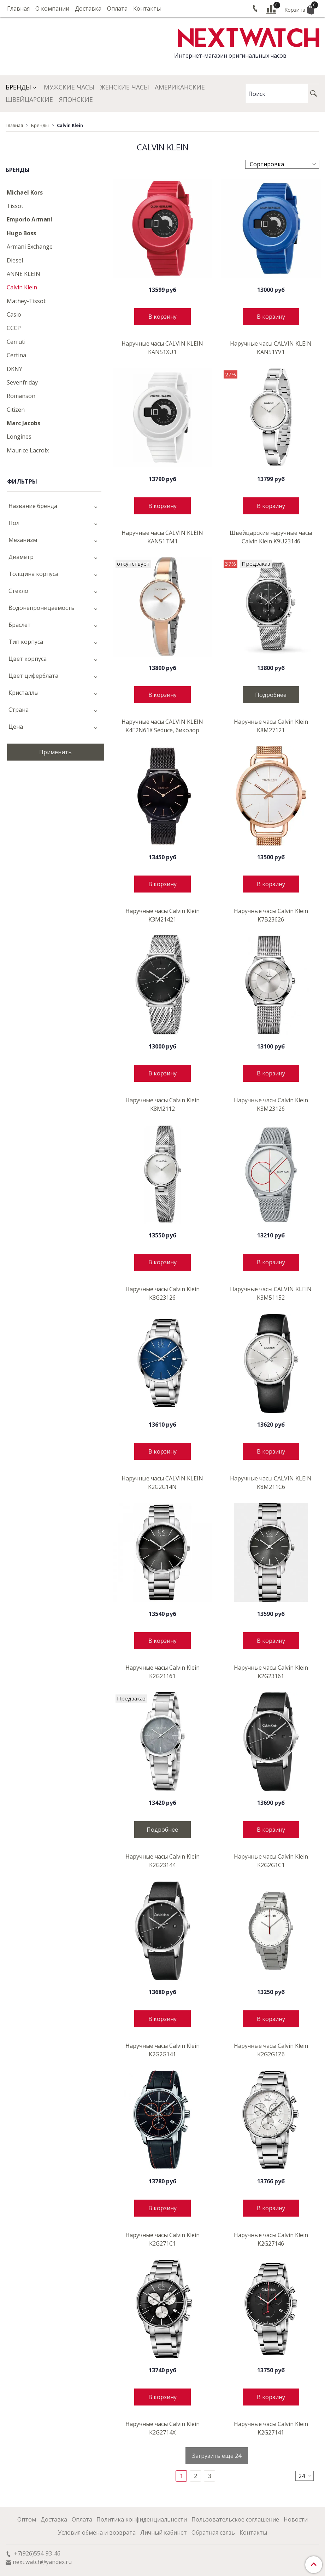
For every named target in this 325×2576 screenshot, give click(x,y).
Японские (76, 99)
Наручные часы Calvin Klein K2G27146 (271, 2239)
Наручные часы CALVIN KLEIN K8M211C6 (271, 1482)
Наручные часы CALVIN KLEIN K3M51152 (271, 1293)
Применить (55, 752)
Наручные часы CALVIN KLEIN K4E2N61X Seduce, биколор (162, 726)
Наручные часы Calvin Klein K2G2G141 (162, 2050)
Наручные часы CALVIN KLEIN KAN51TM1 (162, 537)
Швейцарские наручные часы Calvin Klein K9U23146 (271, 537)
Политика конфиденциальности (141, 2519)
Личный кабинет (163, 2532)
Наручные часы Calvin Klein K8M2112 (162, 1104)
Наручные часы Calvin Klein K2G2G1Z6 (271, 2050)
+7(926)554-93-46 (36, 2553)
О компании (52, 8)
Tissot (15, 206)
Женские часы (124, 87)
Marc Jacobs (23, 423)
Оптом (26, 2519)
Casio (14, 314)
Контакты (147, 8)
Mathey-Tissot (26, 301)
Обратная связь (213, 2532)
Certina (16, 355)
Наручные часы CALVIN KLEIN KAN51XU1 (162, 348)
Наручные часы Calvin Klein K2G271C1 (162, 2239)
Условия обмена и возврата (97, 2532)
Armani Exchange (30, 246)
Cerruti (16, 342)
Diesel (15, 260)
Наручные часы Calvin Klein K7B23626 (271, 915)
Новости (296, 2519)
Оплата (117, 8)
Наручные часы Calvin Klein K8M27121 (271, 726)
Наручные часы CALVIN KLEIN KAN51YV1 (271, 348)
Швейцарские (29, 99)
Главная (18, 8)
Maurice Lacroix (28, 450)
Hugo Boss (21, 233)
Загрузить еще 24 (216, 2456)
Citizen (16, 410)
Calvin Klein (22, 287)
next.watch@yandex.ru (42, 2562)
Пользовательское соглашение (235, 2519)
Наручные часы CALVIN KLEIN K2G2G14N (162, 1482)
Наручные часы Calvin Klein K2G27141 (271, 2428)
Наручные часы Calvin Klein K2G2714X (162, 2428)
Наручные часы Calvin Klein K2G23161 (271, 1672)
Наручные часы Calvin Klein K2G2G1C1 (271, 1861)
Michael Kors (25, 192)
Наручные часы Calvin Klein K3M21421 (162, 915)
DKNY (14, 369)
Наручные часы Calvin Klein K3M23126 (271, 1104)
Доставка (88, 8)
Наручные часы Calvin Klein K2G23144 (162, 1861)
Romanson (21, 396)
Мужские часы (69, 87)
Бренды (18, 87)
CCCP (14, 328)
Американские (180, 87)
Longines (19, 436)
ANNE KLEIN (23, 274)
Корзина (299, 9)
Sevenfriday (22, 382)
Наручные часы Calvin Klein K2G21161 (162, 1672)
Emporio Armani (29, 219)
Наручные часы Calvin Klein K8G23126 (162, 1293)
